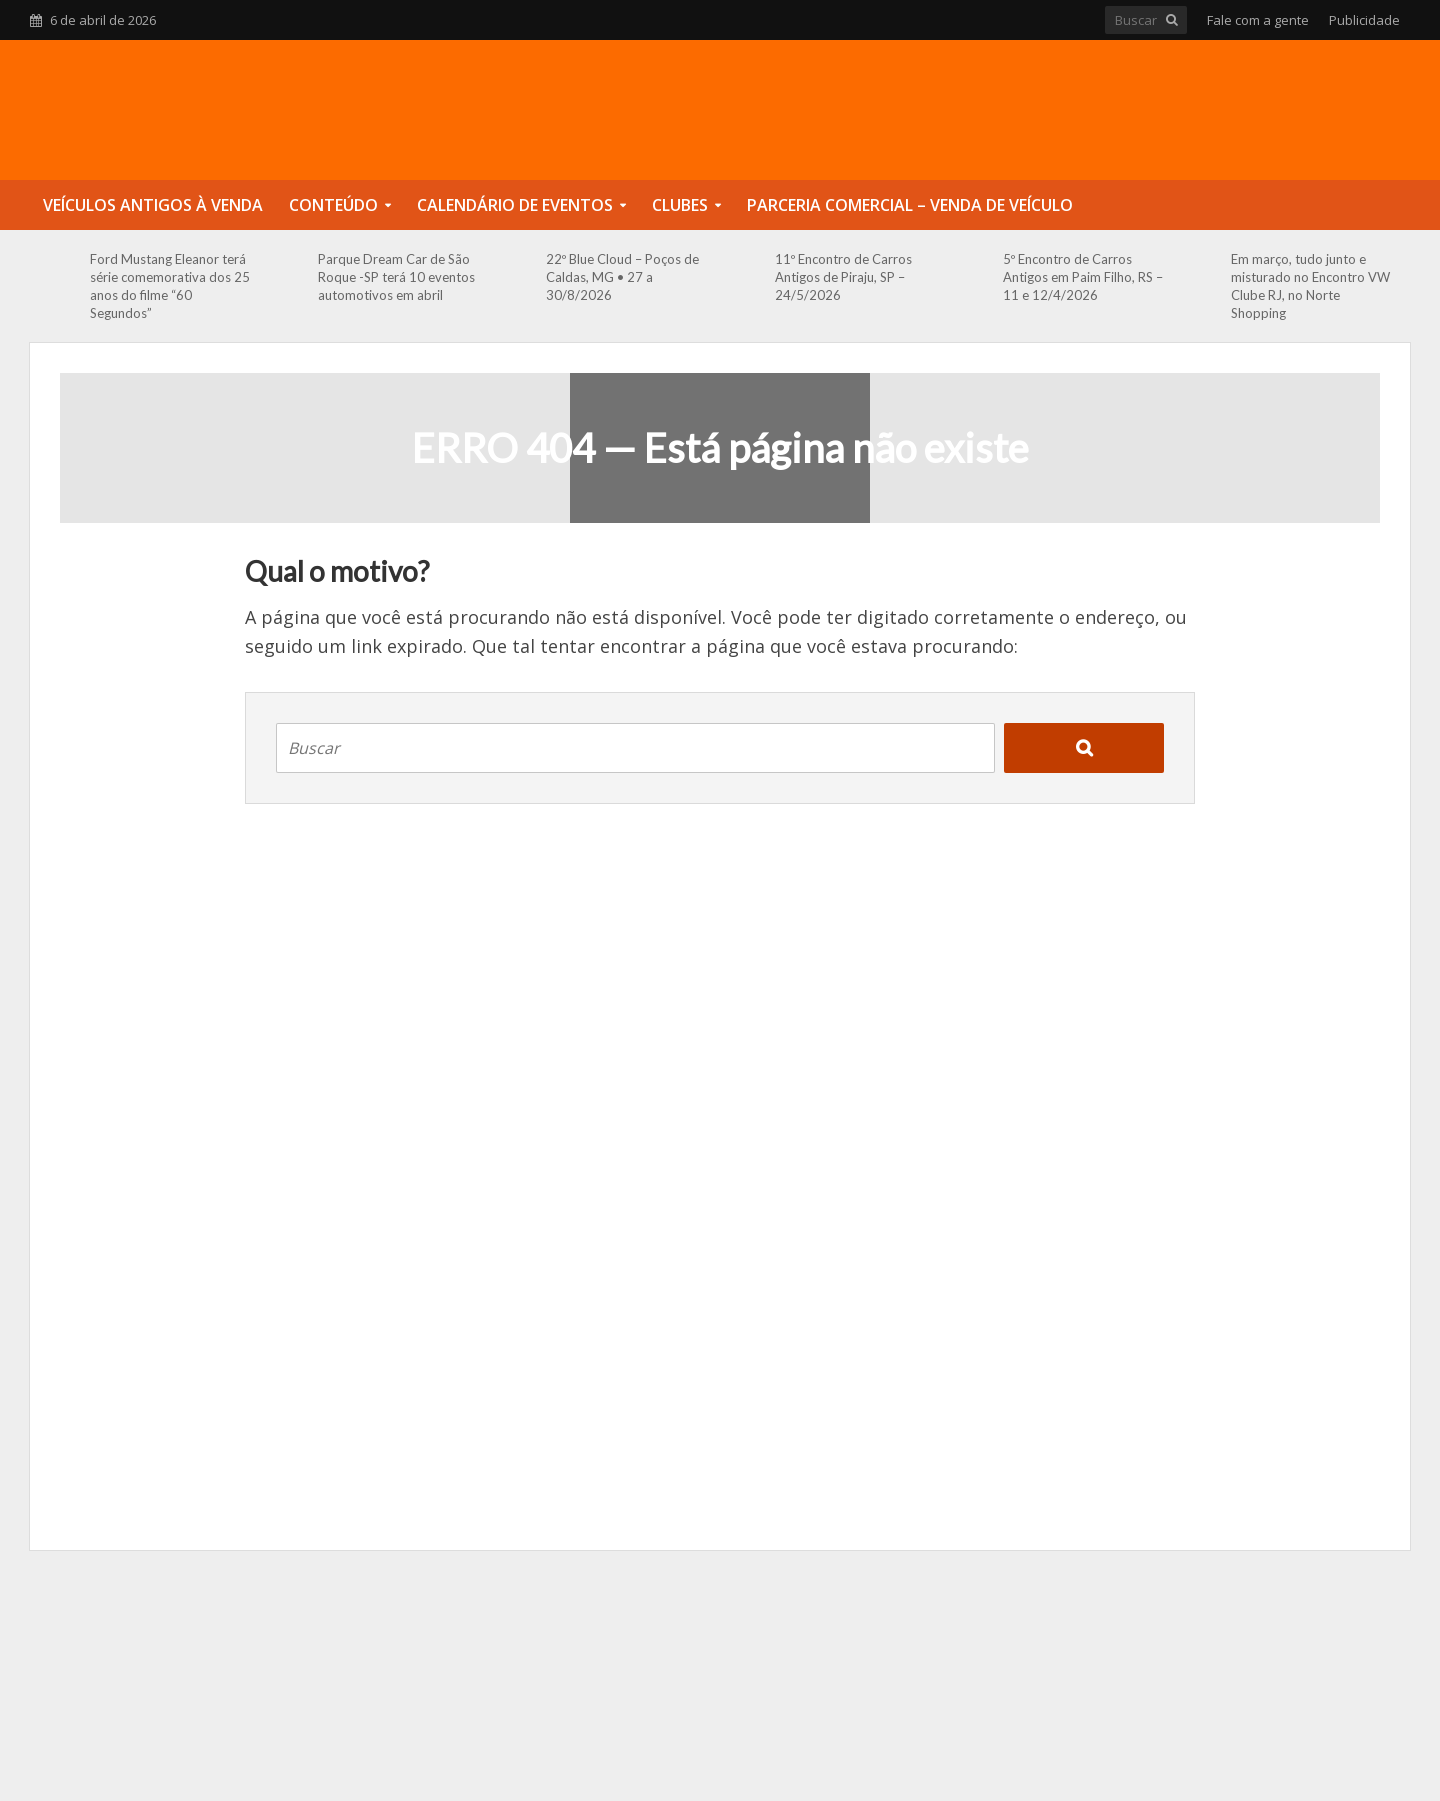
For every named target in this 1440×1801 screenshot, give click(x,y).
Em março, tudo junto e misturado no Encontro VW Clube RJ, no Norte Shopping (1310, 286)
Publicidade (1364, 20)
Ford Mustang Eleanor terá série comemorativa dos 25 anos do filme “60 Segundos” (170, 286)
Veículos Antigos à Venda (153, 205)
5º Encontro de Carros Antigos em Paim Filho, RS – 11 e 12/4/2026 (1083, 277)
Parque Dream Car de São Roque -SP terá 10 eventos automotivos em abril (396, 277)
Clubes (680, 205)
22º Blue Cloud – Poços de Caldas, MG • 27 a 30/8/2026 (622, 277)
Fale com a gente (1258, 20)
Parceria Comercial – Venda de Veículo (910, 205)
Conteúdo (333, 205)
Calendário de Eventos (515, 205)
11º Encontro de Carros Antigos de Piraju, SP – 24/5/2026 (843, 277)
